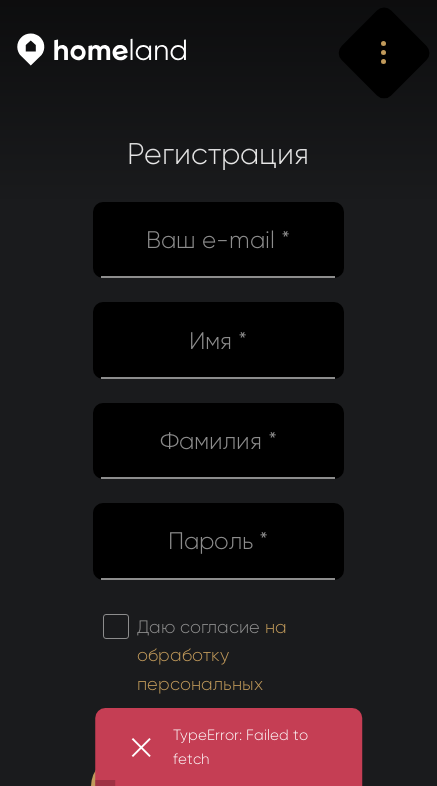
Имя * (218, 341)
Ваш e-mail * (218, 240)
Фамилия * (218, 441)
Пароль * (218, 541)
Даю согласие (212, 670)
